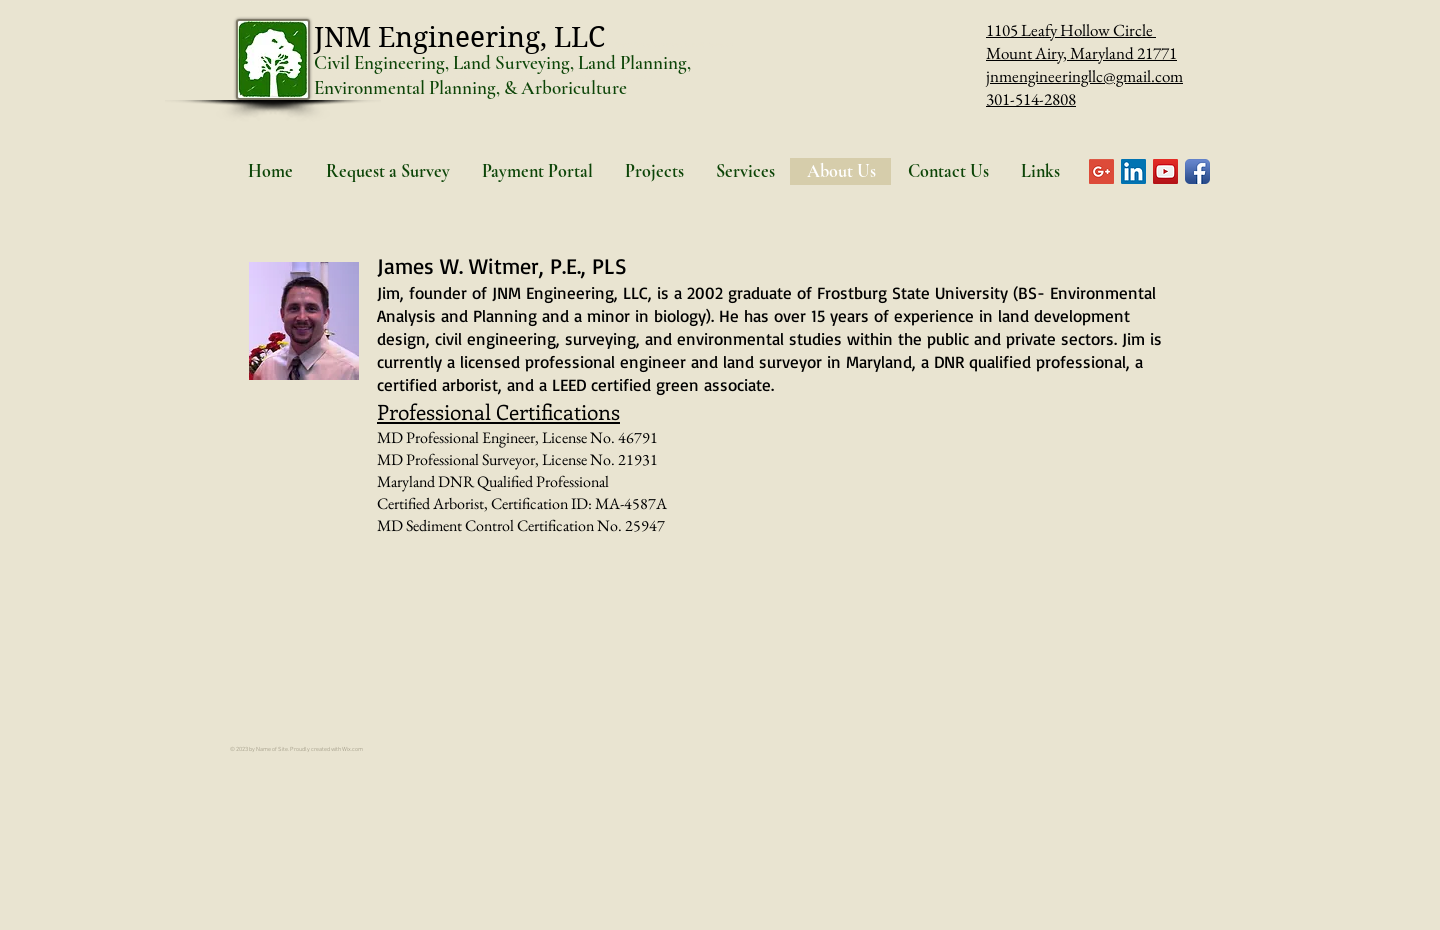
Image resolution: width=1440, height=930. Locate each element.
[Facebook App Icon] (1197, 171)
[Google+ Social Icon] (1101, 171)
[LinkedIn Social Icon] (1133, 171)
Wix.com (352, 749)
